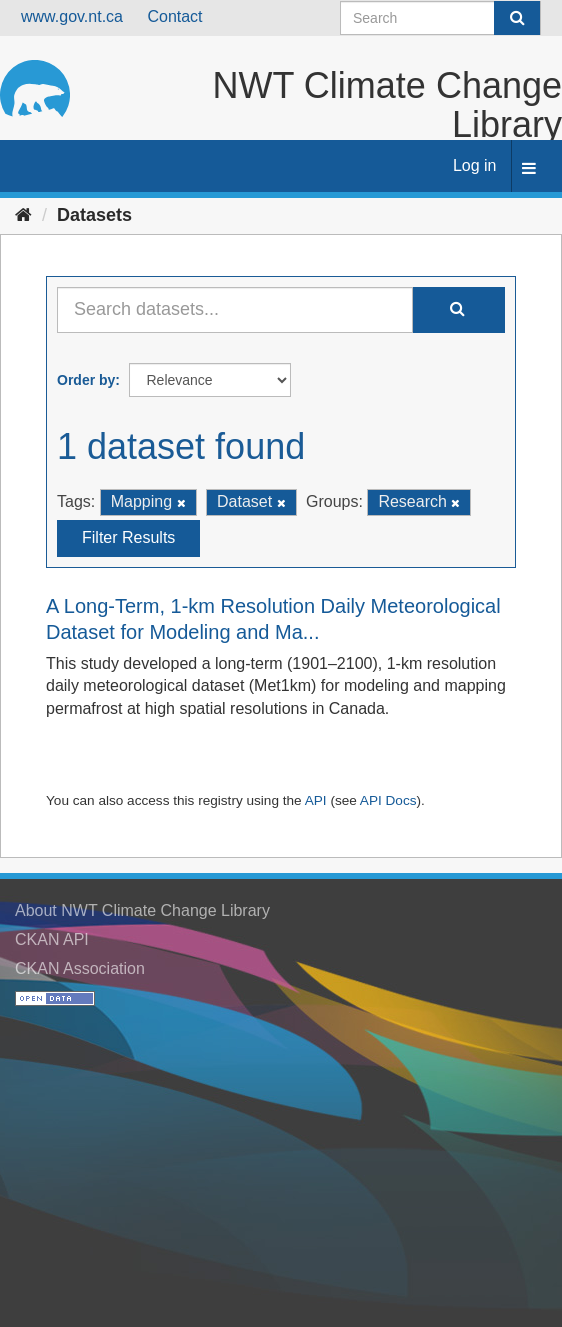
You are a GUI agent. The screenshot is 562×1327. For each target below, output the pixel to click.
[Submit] (517, 18)
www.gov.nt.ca (72, 16)
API (316, 800)
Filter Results (128, 537)
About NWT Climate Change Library (142, 910)
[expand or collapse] (529, 169)
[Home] (23, 215)
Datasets (94, 215)
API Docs (388, 800)
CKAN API (52, 939)
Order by (86, 380)
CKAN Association (80, 968)
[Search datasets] (440, 18)
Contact (174, 16)
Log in (475, 165)
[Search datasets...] (235, 310)
